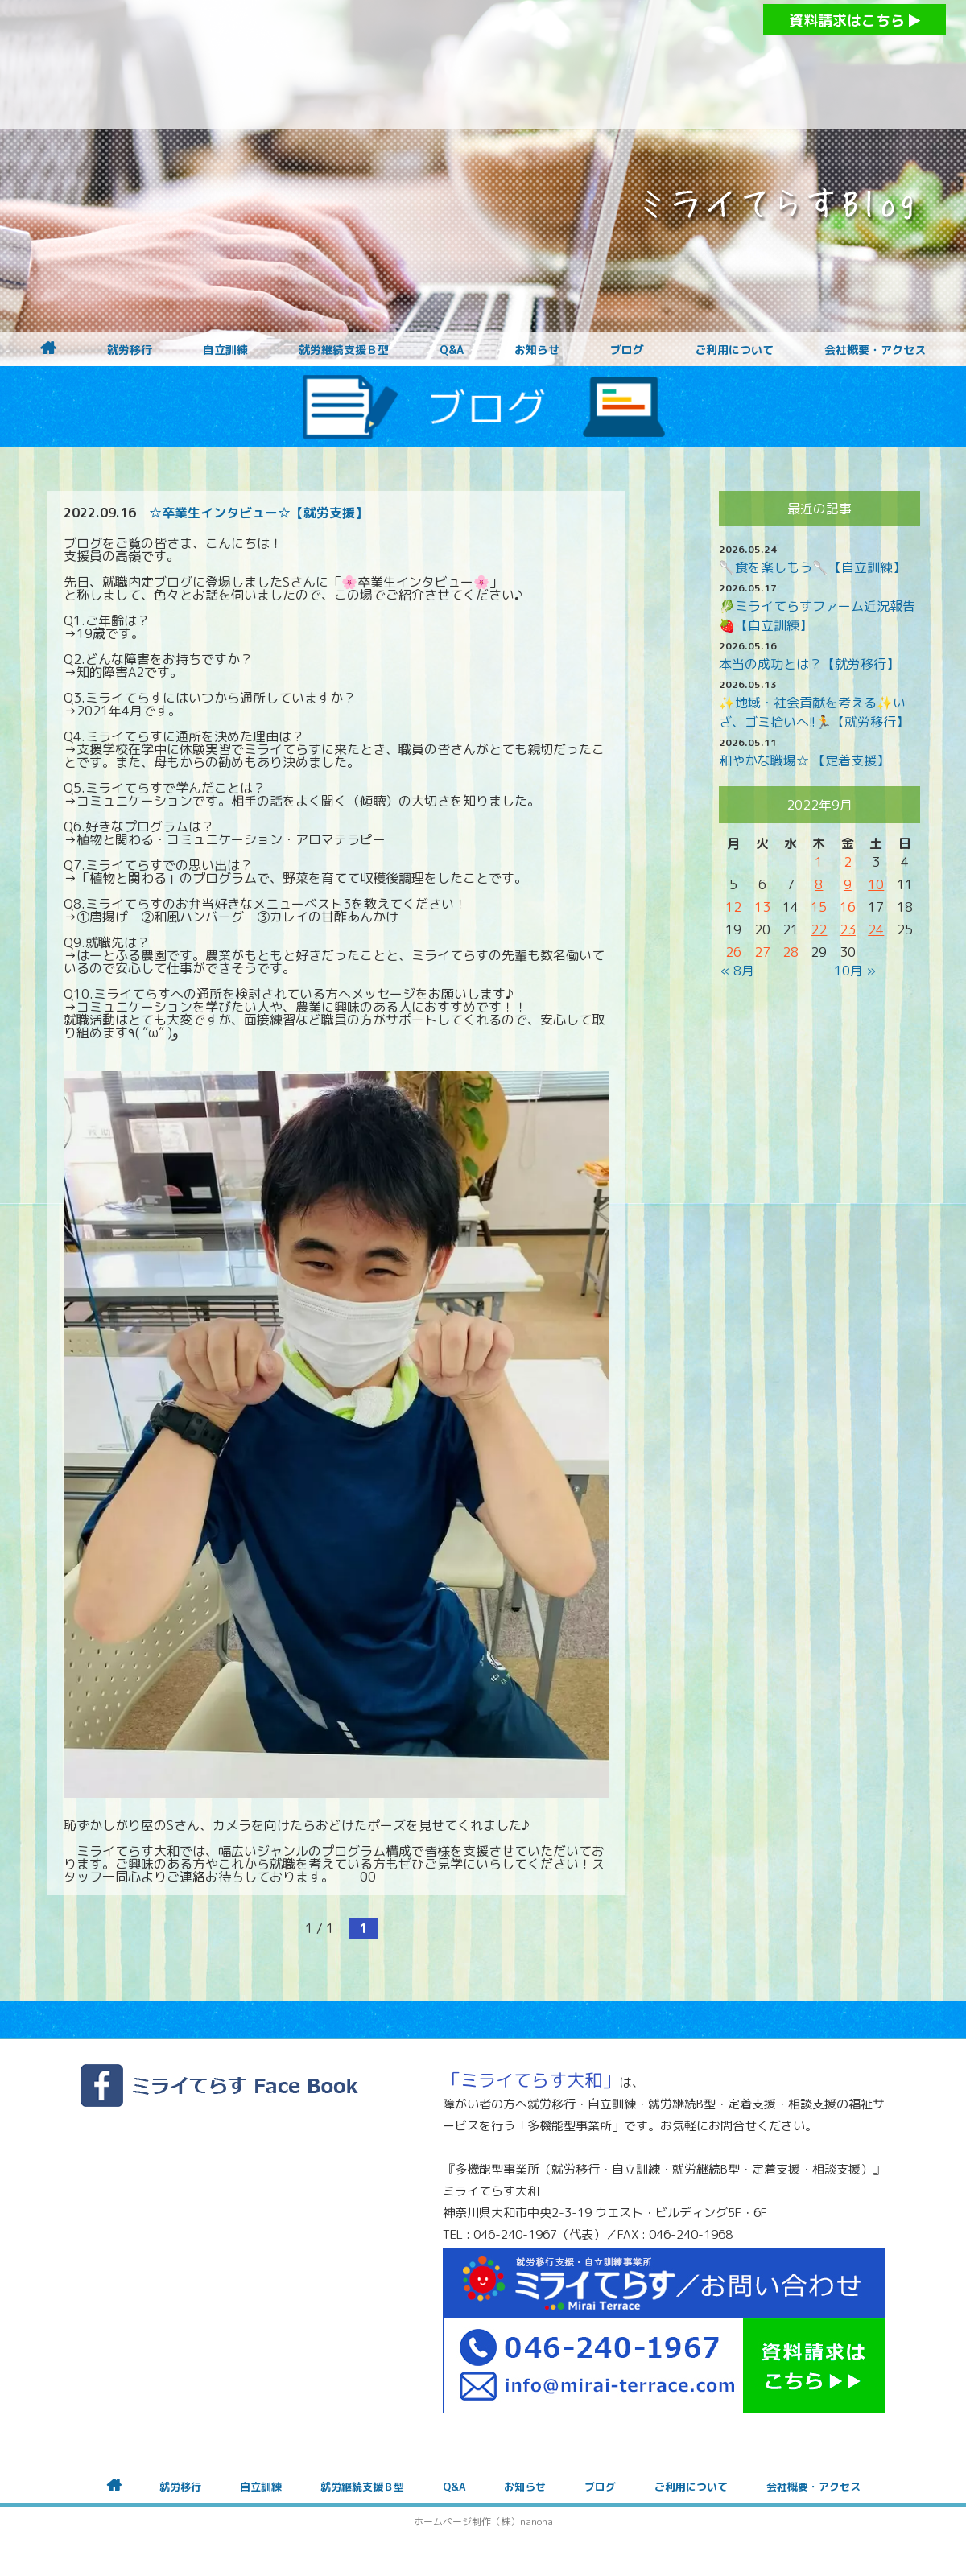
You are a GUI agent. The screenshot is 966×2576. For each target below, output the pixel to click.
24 (876, 929)
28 (790, 952)
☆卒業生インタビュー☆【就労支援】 (258, 512)
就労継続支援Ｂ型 (344, 350)
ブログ (627, 350)
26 (733, 952)
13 (762, 907)
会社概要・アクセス (875, 350)
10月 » (855, 970)
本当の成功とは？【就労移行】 (809, 664)
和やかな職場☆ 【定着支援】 (804, 760)
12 (733, 907)
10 (876, 884)
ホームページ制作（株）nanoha (483, 2522)
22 (819, 929)
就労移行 (129, 350)
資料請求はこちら (854, 20)
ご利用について (734, 350)
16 (848, 907)
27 (762, 952)
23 (848, 929)
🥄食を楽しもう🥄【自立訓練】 (812, 567)
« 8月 (737, 970)
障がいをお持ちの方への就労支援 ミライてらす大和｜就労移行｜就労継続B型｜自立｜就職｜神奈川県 (451, 64)
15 (819, 907)
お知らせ (536, 350)
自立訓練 (225, 350)
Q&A (452, 350)
